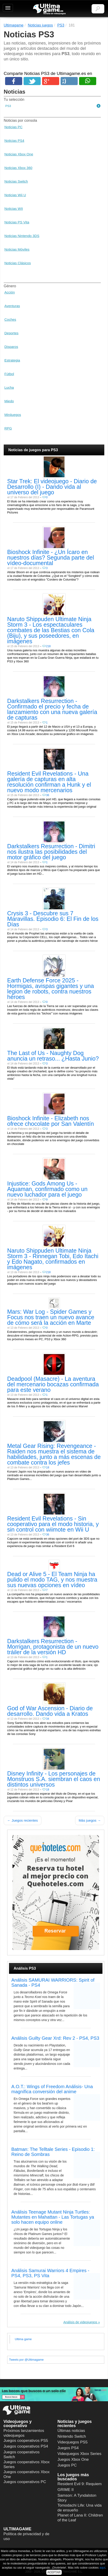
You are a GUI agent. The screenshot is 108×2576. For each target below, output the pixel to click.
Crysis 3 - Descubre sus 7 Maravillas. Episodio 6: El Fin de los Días (53, 919)
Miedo (9, 401)
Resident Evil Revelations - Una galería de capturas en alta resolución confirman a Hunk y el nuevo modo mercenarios (49, 781)
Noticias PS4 (14, 140)
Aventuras (12, 306)
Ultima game (23, 2339)
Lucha (9, 387)
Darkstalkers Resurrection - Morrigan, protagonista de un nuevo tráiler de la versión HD (53, 1646)
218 (48, 646)
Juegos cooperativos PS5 (25, 2440)
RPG (8, 428)
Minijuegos (12, 415)
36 (47, 795)
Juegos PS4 (68, 2448)
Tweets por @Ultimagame (26, 2359)
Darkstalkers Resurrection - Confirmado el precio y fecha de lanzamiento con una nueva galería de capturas (52, 709)
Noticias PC (13, 127)
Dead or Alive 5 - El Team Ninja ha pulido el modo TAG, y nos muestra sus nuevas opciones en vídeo (52, 1579)
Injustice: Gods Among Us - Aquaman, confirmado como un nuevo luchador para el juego (47, 1189)
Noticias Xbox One (18, 154)
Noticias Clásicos (17, 263)
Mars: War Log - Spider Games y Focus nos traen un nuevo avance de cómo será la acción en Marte (50, 1317)
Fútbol (9, 374)
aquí (102, 2567)
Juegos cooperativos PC (24, 2482)
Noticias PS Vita (16, 222)
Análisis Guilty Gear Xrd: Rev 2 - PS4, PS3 (55, 2038)
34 (47, 1718)
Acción (9, 292)
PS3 (8, 106)
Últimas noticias (71, 2430)
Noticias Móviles (16, 249)
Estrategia (12, 360)
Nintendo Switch (72, 2436)
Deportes (11, 333)
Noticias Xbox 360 (18, 168)
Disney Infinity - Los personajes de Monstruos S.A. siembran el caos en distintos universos (53, 1779)
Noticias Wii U (15, 195)
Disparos (11, 347)
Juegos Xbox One (73, 2459)
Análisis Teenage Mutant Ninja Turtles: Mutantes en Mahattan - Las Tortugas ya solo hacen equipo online (52, 2217)
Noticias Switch (16, 181)
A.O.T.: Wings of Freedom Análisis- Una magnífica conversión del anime (52, 2089)
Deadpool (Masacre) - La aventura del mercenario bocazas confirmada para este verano (53, 1384)
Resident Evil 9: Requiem (80, 2484)
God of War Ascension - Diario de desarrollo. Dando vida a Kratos (50, 1711)
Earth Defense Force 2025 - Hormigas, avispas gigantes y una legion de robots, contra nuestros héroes (50, 988)
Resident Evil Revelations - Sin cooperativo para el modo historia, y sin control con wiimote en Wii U (53, 1524)
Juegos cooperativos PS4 (25, 2446)
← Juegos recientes (22, 1820)
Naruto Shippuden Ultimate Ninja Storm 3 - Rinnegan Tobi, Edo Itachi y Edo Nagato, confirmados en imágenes (52, 1258)
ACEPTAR (54, 2572)
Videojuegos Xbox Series (80, 2453)
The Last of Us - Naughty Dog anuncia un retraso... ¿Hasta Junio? (53, 1056)
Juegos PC (67, 2465)
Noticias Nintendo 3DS (21, 236)
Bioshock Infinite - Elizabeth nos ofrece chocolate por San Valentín (50, 1121)
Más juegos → (90, 1820)
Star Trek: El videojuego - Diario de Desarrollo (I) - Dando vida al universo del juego (52, 486)
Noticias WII (13, 208)
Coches (10, 319)
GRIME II (66, 2489)
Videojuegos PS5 (73, 2442)
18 (47, 1467)
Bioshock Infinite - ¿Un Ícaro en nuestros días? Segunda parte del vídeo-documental (50, 557)
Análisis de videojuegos (80, 2322)
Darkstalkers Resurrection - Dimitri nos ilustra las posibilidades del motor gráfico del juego (51, 851)
